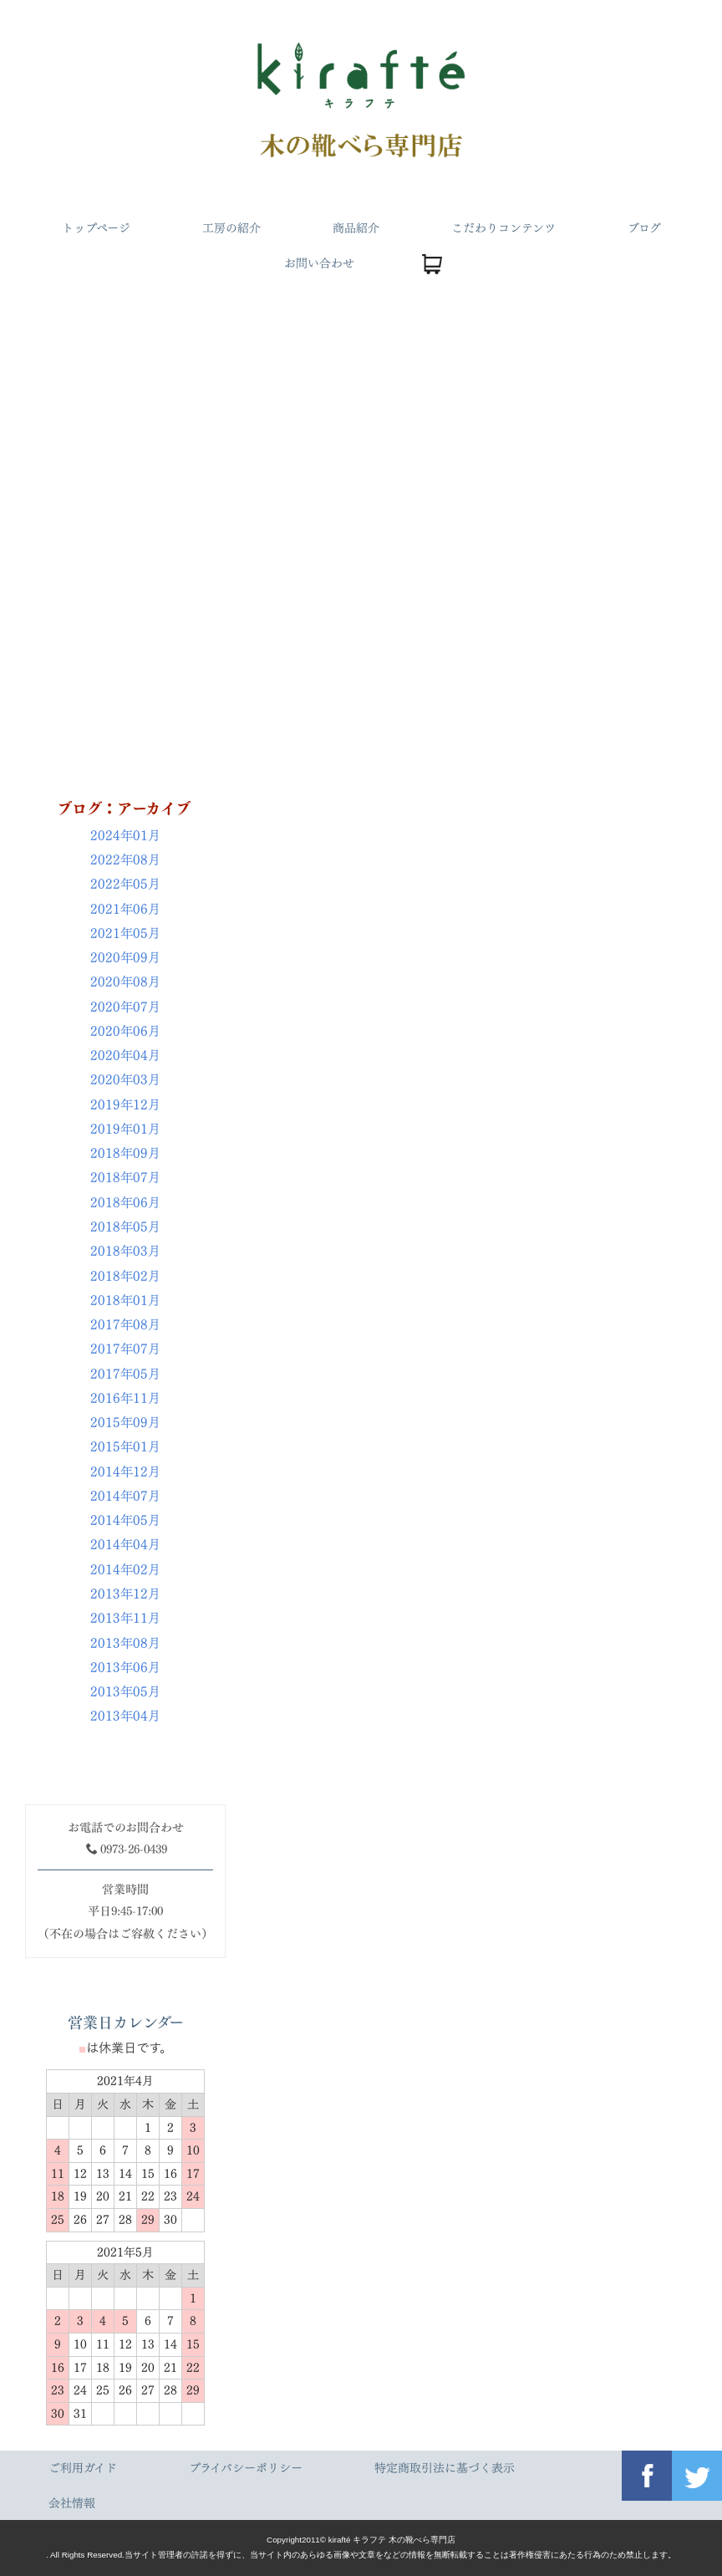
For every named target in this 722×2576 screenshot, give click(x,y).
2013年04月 (125, 1716)
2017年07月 (125, 1349)
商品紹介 (356, 228)
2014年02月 (125, 1569)
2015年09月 (125, 1422)
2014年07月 (125, 1496)
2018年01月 (125, 1300)
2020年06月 (125, 1031)
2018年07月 (125, 1177)
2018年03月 (125, 1251)
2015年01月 (125, 1446)
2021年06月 (125, 909)
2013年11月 (125, 1618)
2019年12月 (125, 1105)
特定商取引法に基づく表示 (444, 2468)
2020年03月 (125, 1079)
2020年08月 (125, 982)
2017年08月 (125, 1324)
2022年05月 (125, 884)
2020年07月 (125, 1007)
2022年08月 (125, 860)
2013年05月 (125, 1691)
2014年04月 (125, 1544)
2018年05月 (125, 1227)
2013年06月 (125, 1667)
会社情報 (71, 2503)
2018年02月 (125, 1276)
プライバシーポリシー (246, 2468)
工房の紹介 (231, 228)
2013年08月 (125, 1643)
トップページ (96, 228)
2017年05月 (125, 1374)
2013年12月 (125, 1594)
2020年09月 (125, 957)
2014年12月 (125, 1472)
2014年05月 (125, 1520)
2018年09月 (125, 1153)
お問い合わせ (317, 263)
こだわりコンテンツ (503, 228)
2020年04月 (125, 1055)
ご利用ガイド (82, 2468)
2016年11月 (125, 1398)
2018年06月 (125, 1202)
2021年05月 (125, 933)
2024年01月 (125, 835)
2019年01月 (125, 1129)
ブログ (644, 228)
